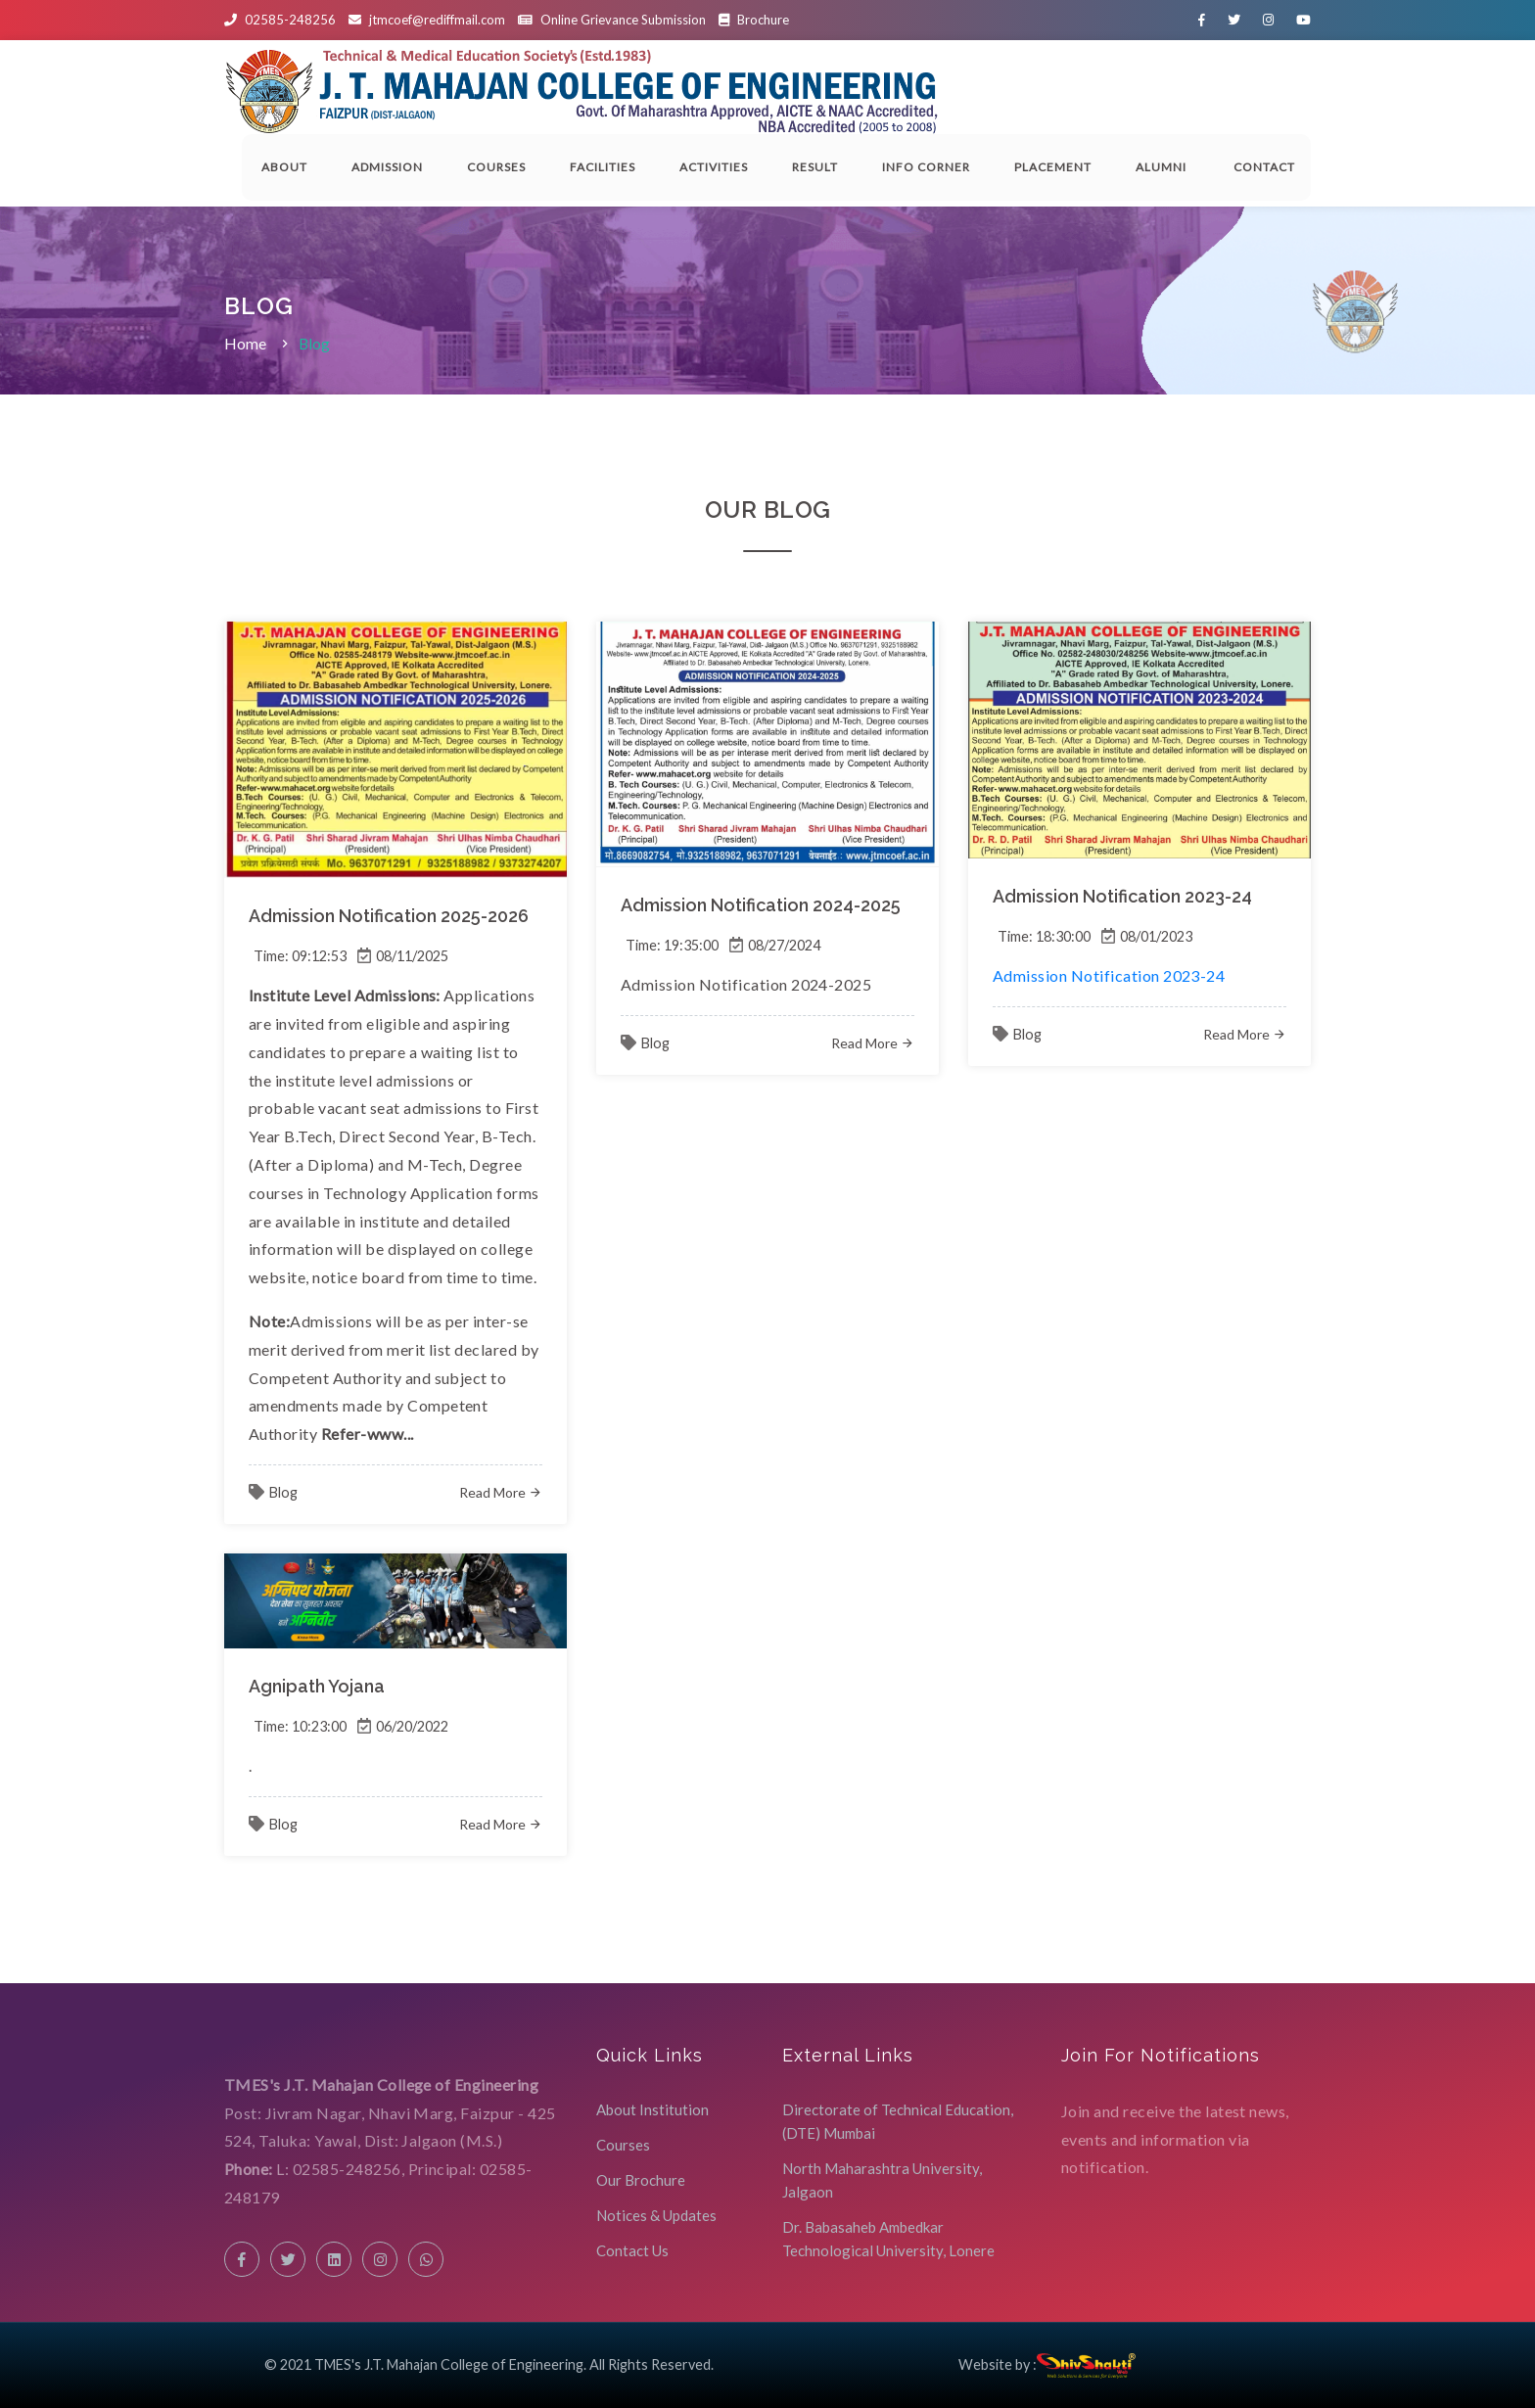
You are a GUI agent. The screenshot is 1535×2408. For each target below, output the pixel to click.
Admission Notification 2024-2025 (761, 905)
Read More (500, 1492)
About (284, 167)
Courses (496, 167)
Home (245, 343)
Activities (713, 167)
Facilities (602, 167)
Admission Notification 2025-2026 (389, 915)
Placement (1053, 167)
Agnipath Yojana (317, 1686)
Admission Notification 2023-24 (1122, 896)
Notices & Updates (656, 2215)
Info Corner (926, 167)
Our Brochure (640, 2180)
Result (815, 167)
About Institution (652, 2109)
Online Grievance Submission (623, 19)
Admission (387, 167)
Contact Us (632, 2250)
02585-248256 (290, 19)
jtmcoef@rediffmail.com (437, 19)
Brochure (754, 19)
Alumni (1162, 167)
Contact (1267, 167)
